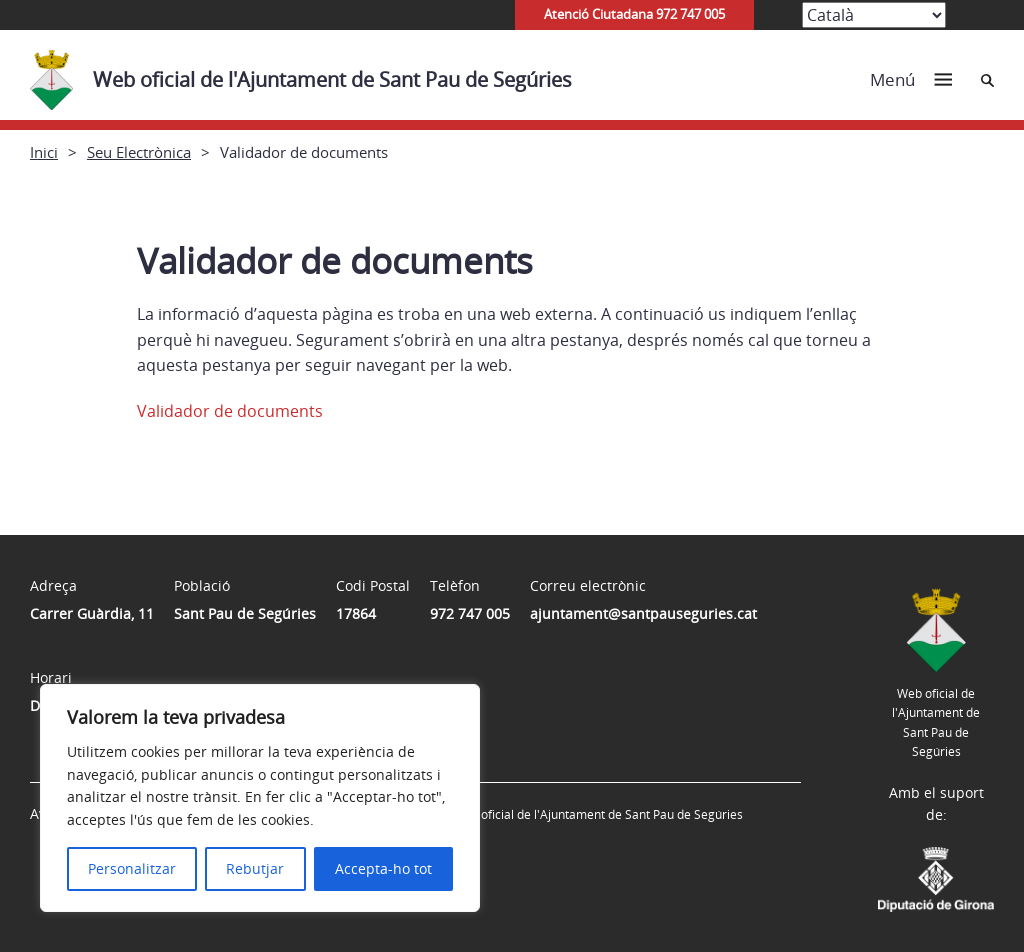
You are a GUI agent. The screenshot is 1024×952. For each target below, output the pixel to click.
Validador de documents (230, 411)
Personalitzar (132, 868)
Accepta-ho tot (383, 868)
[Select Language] (874, 15)
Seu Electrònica (139, 152)
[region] (260, 798)
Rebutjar (255, 868)
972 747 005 (470, 613)
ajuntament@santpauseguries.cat (643, 613)
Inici (44, 152)
